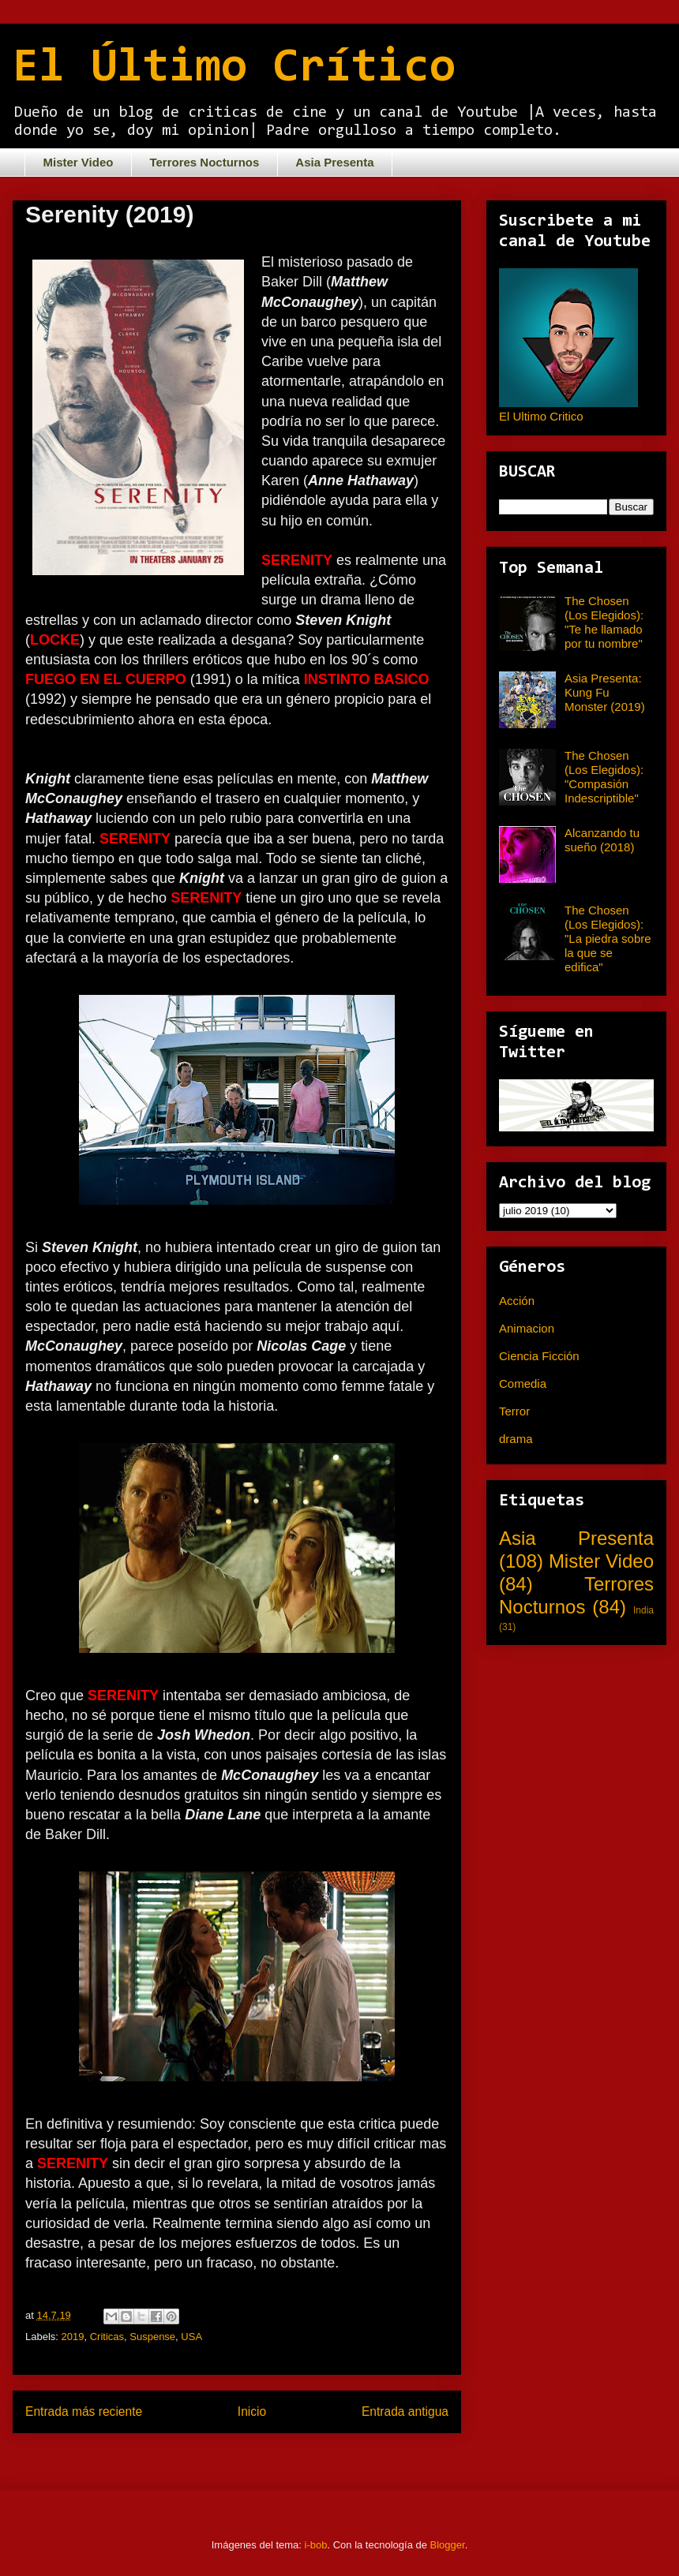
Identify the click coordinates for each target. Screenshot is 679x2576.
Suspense (152, 2336)
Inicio (252, 2411)
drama (516, 1438)
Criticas (107, 2336)
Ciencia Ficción (539, 1356)
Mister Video (78, 162)
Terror (514, 1411)
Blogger (447, 2545)
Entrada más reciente (83, 2411)
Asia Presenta (334, 162)
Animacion (526, 1328)
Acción (517, 1300)
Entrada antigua (405, 2411)
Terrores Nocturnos (204, 162)
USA (191, 2336)
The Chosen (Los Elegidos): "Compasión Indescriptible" (604, 777)
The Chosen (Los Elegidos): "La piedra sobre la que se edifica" (608, 938)
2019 (73, 2336)
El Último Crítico (234, 68)
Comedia (522, 1383)
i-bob (316, 2545)
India (643, 1610)
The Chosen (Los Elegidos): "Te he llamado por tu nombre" (604, 622)
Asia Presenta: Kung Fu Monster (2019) (605, 692)
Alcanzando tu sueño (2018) (602, 840)
